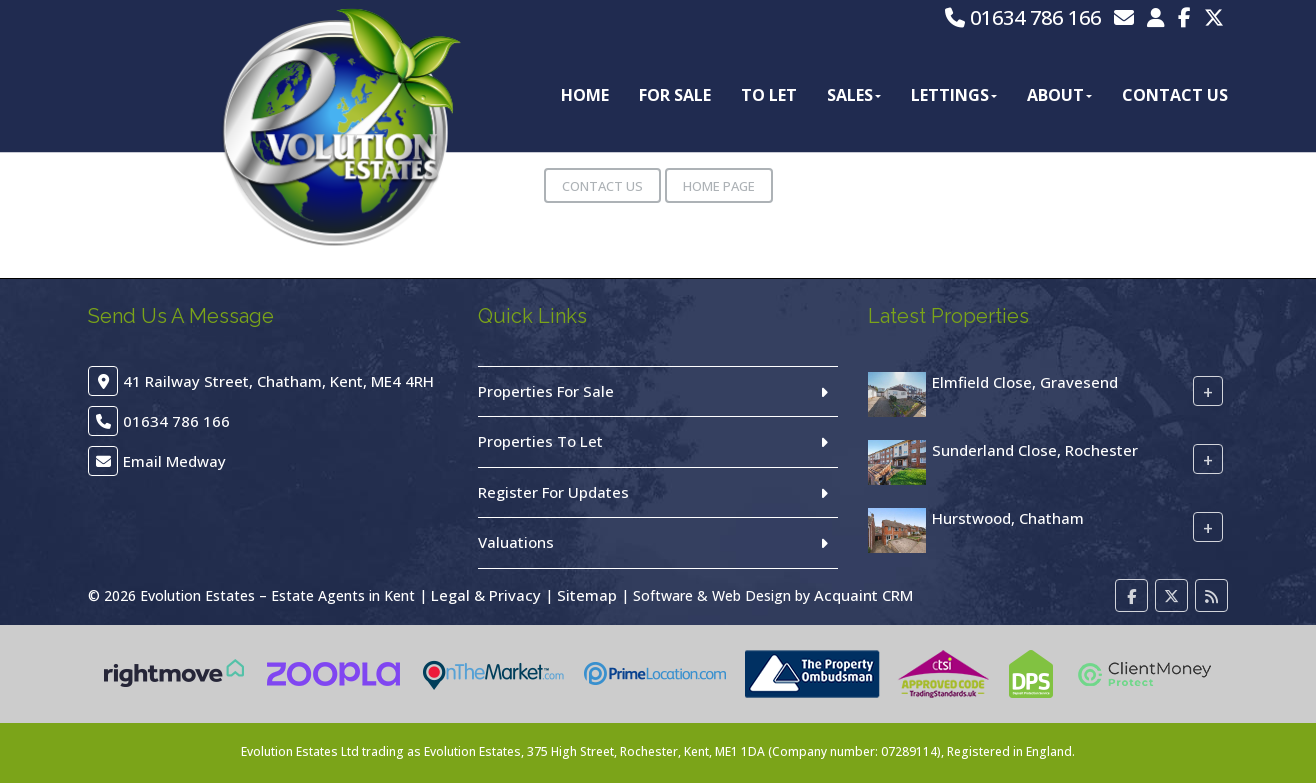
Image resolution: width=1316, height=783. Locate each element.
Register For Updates (553, 492)
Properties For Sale (546, 391)
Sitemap (587, 595)
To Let (769, 95)
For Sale (675, 95)
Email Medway (174, 461)
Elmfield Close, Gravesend (1025, 382)
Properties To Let (540, 441)
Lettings (954, 95)
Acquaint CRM (863, 595)
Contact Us (1175, 95)
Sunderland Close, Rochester (1035, 450)
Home (585, 95)
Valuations (516, 542)
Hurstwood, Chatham (1008, 518)
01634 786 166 (1023, 17)
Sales (854, 95)
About (1059, 95)
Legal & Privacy (486, 595)
